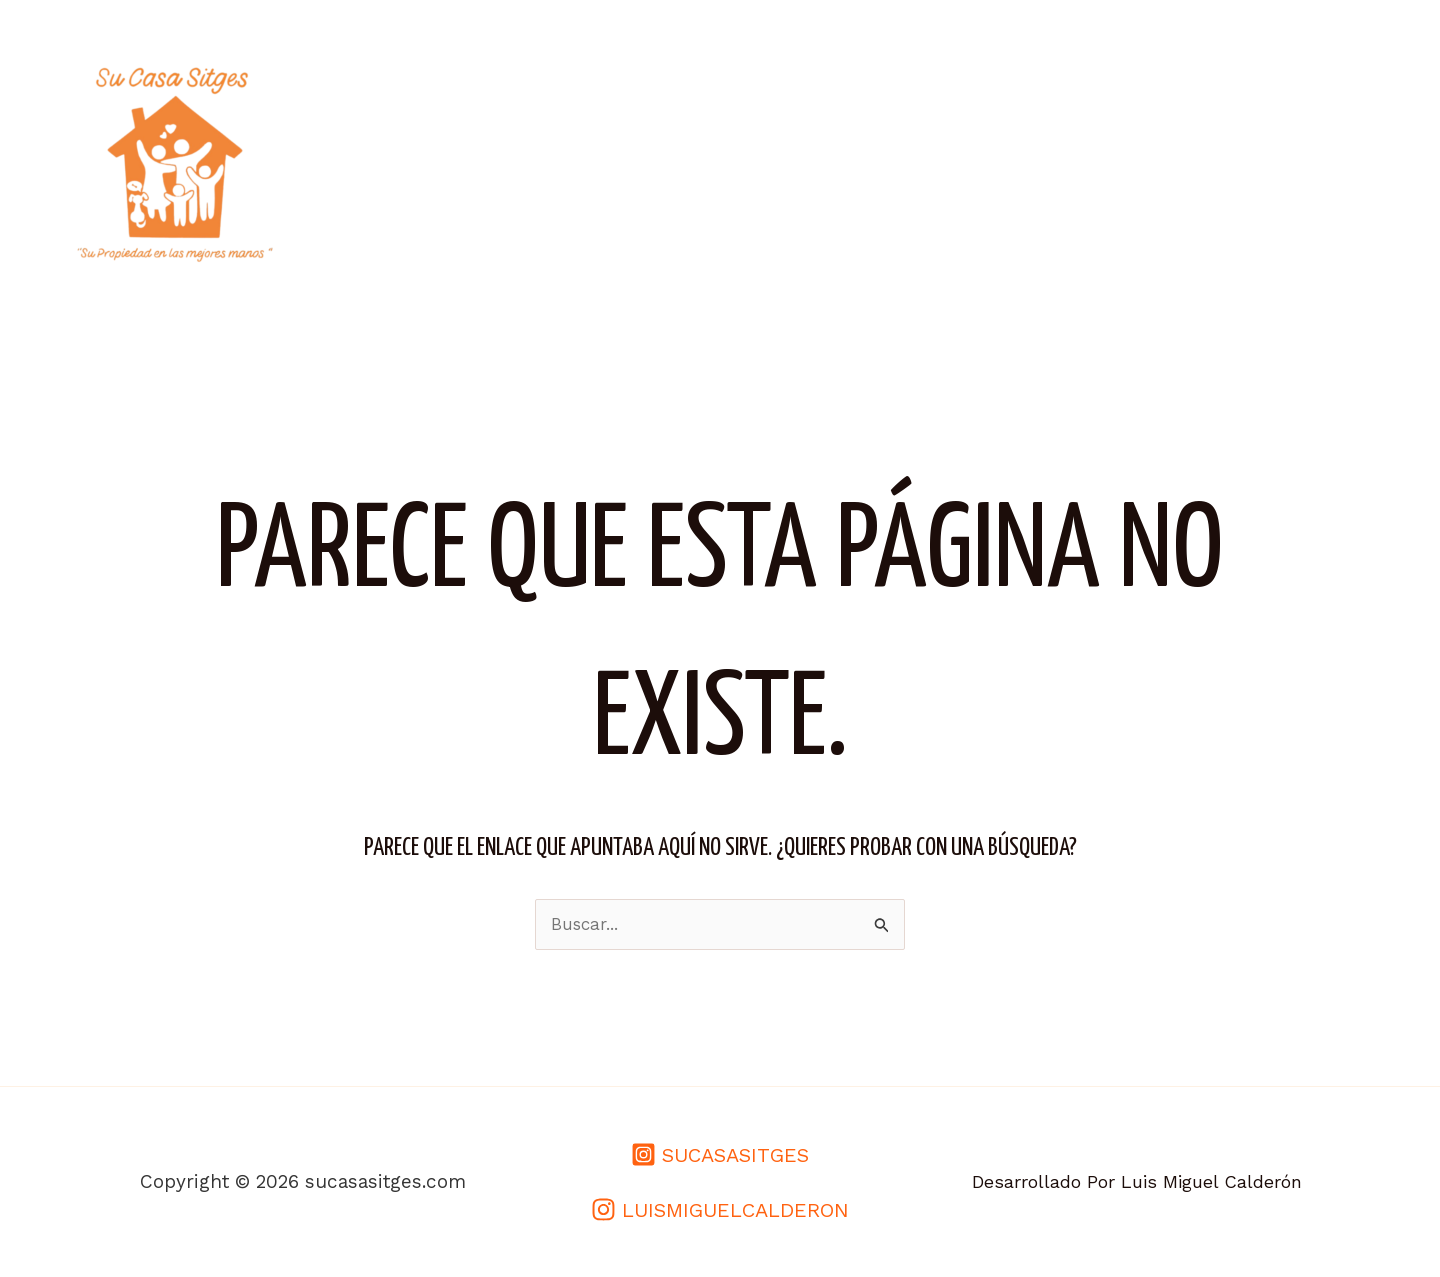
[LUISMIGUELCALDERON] (720, 1209)
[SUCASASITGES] (720, 1154)
